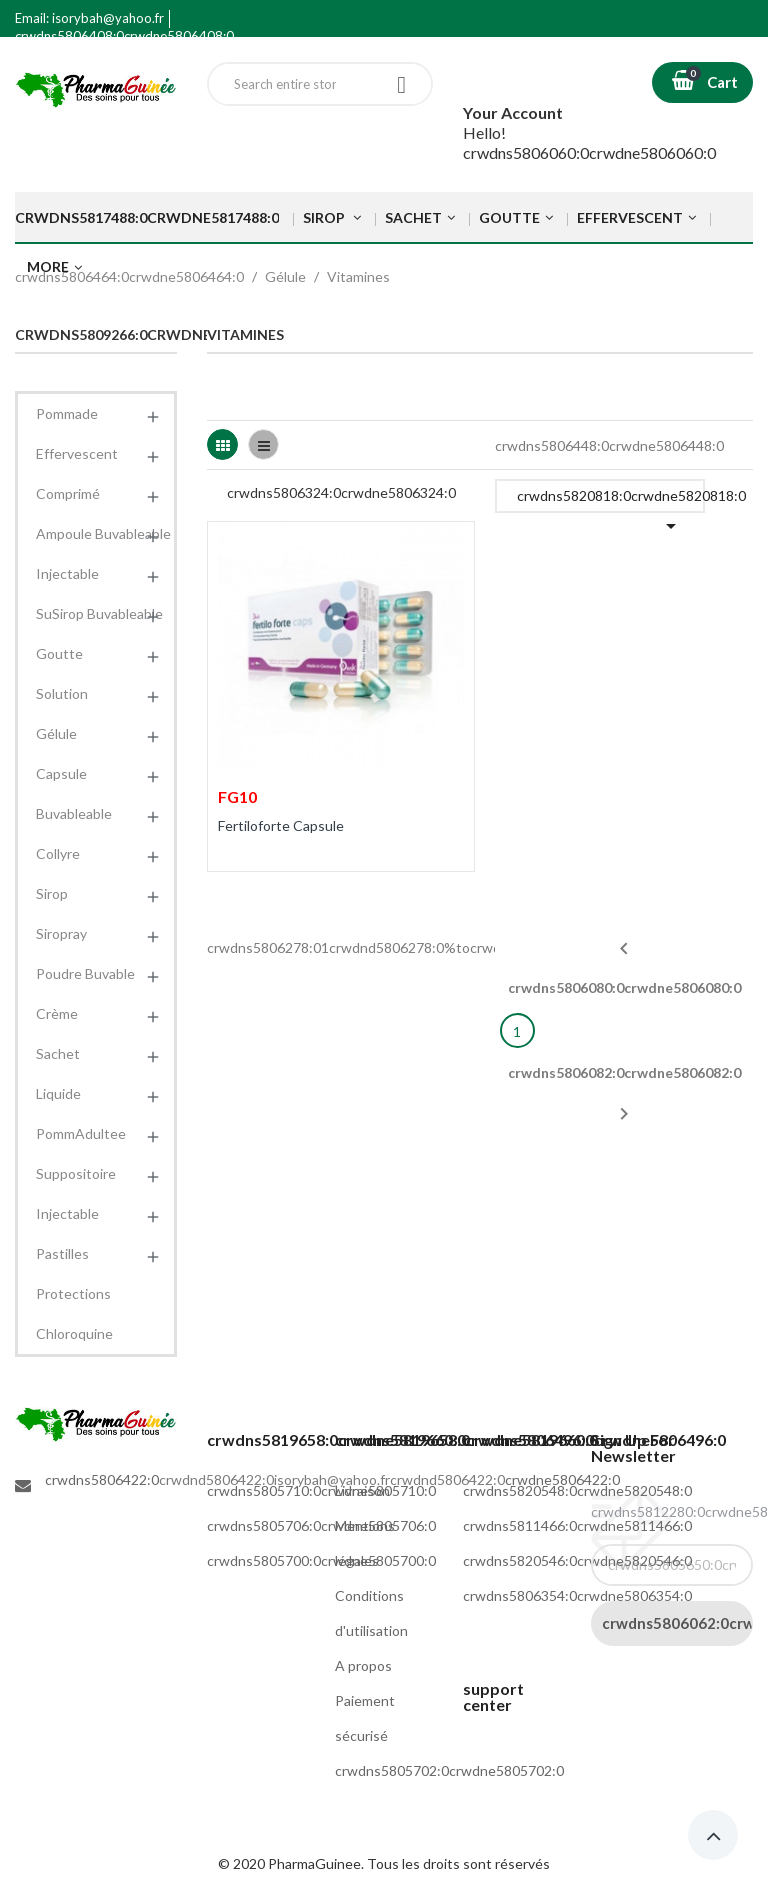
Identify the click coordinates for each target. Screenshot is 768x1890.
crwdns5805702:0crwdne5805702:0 (449, 1770)
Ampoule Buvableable (103, 533)
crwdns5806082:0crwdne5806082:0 (624, 1095)
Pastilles (62, 1253)
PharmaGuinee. (317, 1863)
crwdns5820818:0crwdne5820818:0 (611, 500)
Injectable (67, 573)
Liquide (58, 1093)
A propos (363, 1665)
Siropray (61, 933)
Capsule (61, 773)
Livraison (362, 1490)
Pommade (67, 413)
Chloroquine (74, 1333)
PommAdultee (81, 1133)
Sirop (52, 893)
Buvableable (74, 813)
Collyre (58, 853)
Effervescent (77, 453)
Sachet (58, 1053)
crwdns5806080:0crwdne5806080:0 (624, 966)
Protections (73, 1293)
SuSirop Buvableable (99, 613)
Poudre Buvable (85, 973)
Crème (57, 1013)
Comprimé (68, 493)
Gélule (56, 733)
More (48, 266)
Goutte (59, 653)
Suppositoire (76, 1173)
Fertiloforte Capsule (281, 825)
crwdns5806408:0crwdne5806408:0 (124, 36)
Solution (62, 693)
